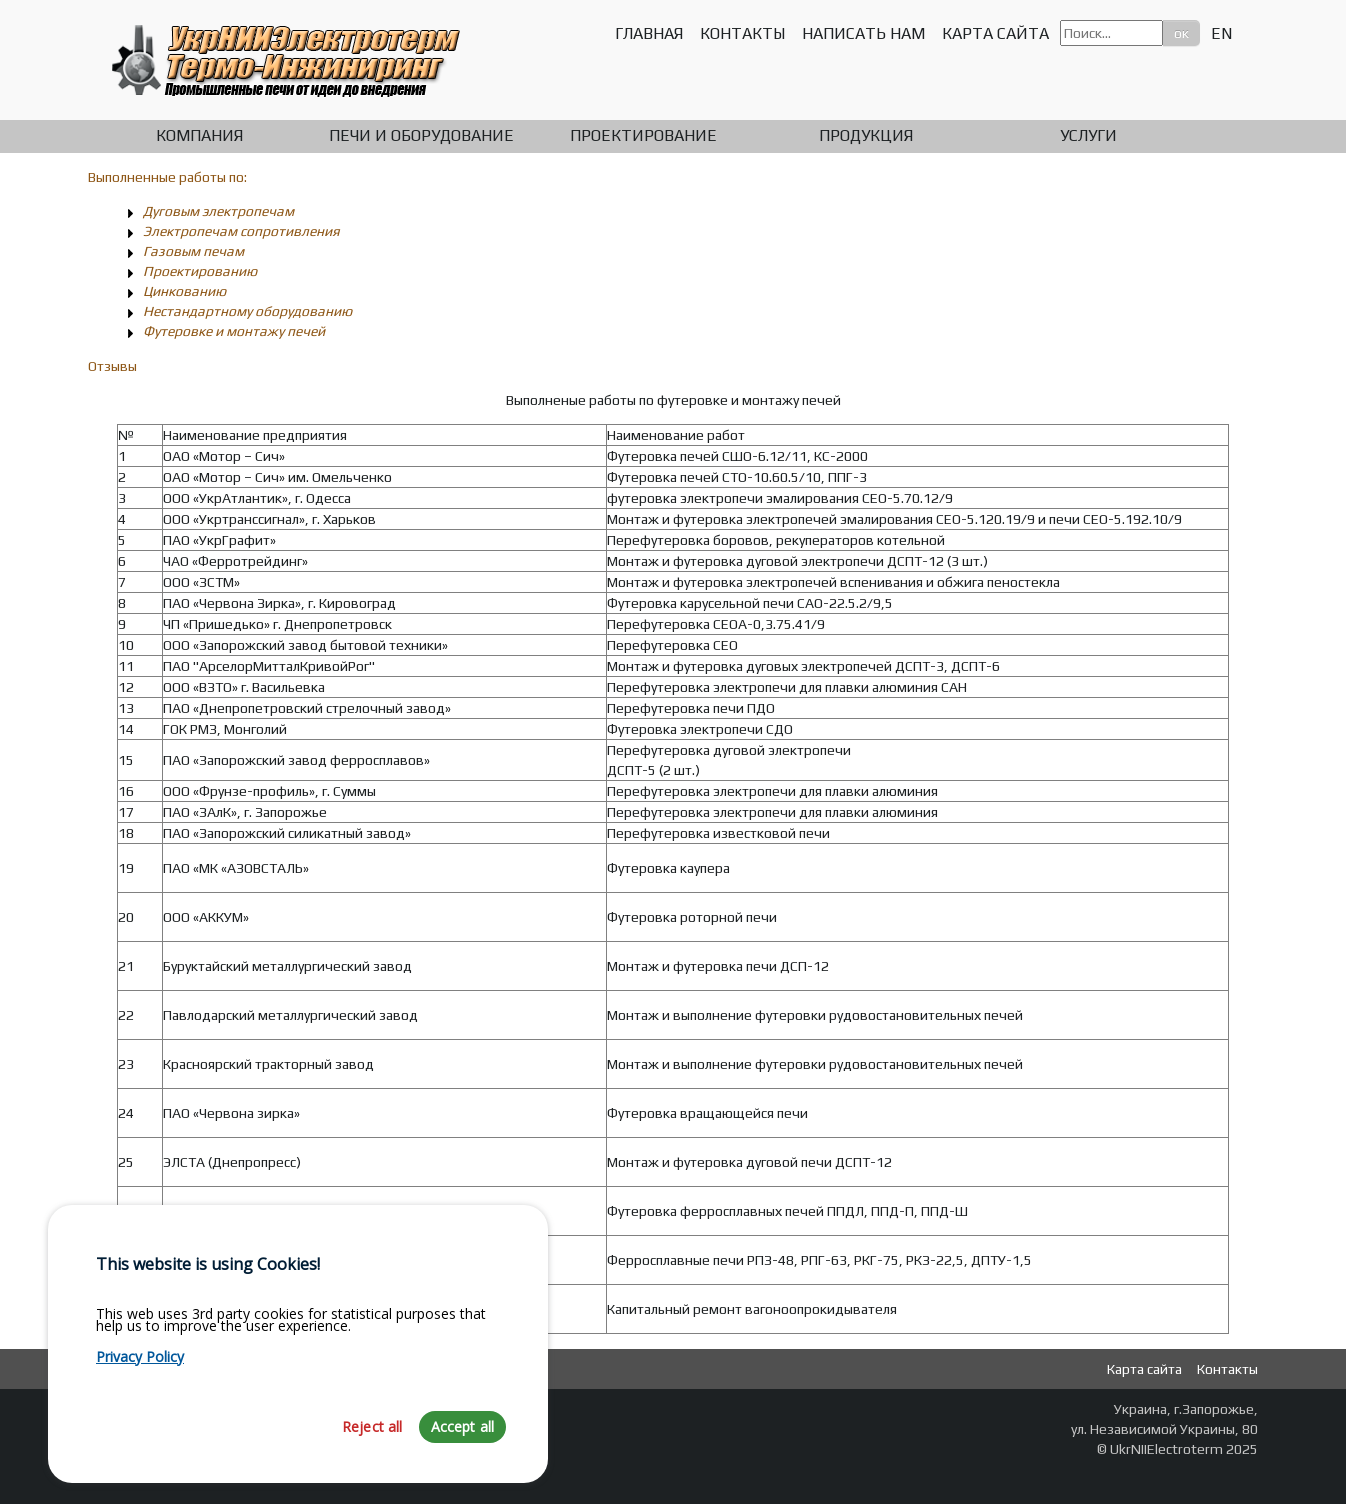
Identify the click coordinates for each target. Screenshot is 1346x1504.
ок (1181, 33)
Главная (649, 33)
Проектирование (643, 135)
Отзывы (112, 366)
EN (1221, 33)
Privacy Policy (140, 1429)
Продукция (866, 135)
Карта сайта (995, 33)
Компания (199, 135)
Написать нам (863, 33)
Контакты (742, 33)
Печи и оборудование (421, 135)
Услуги (1088, 135)
